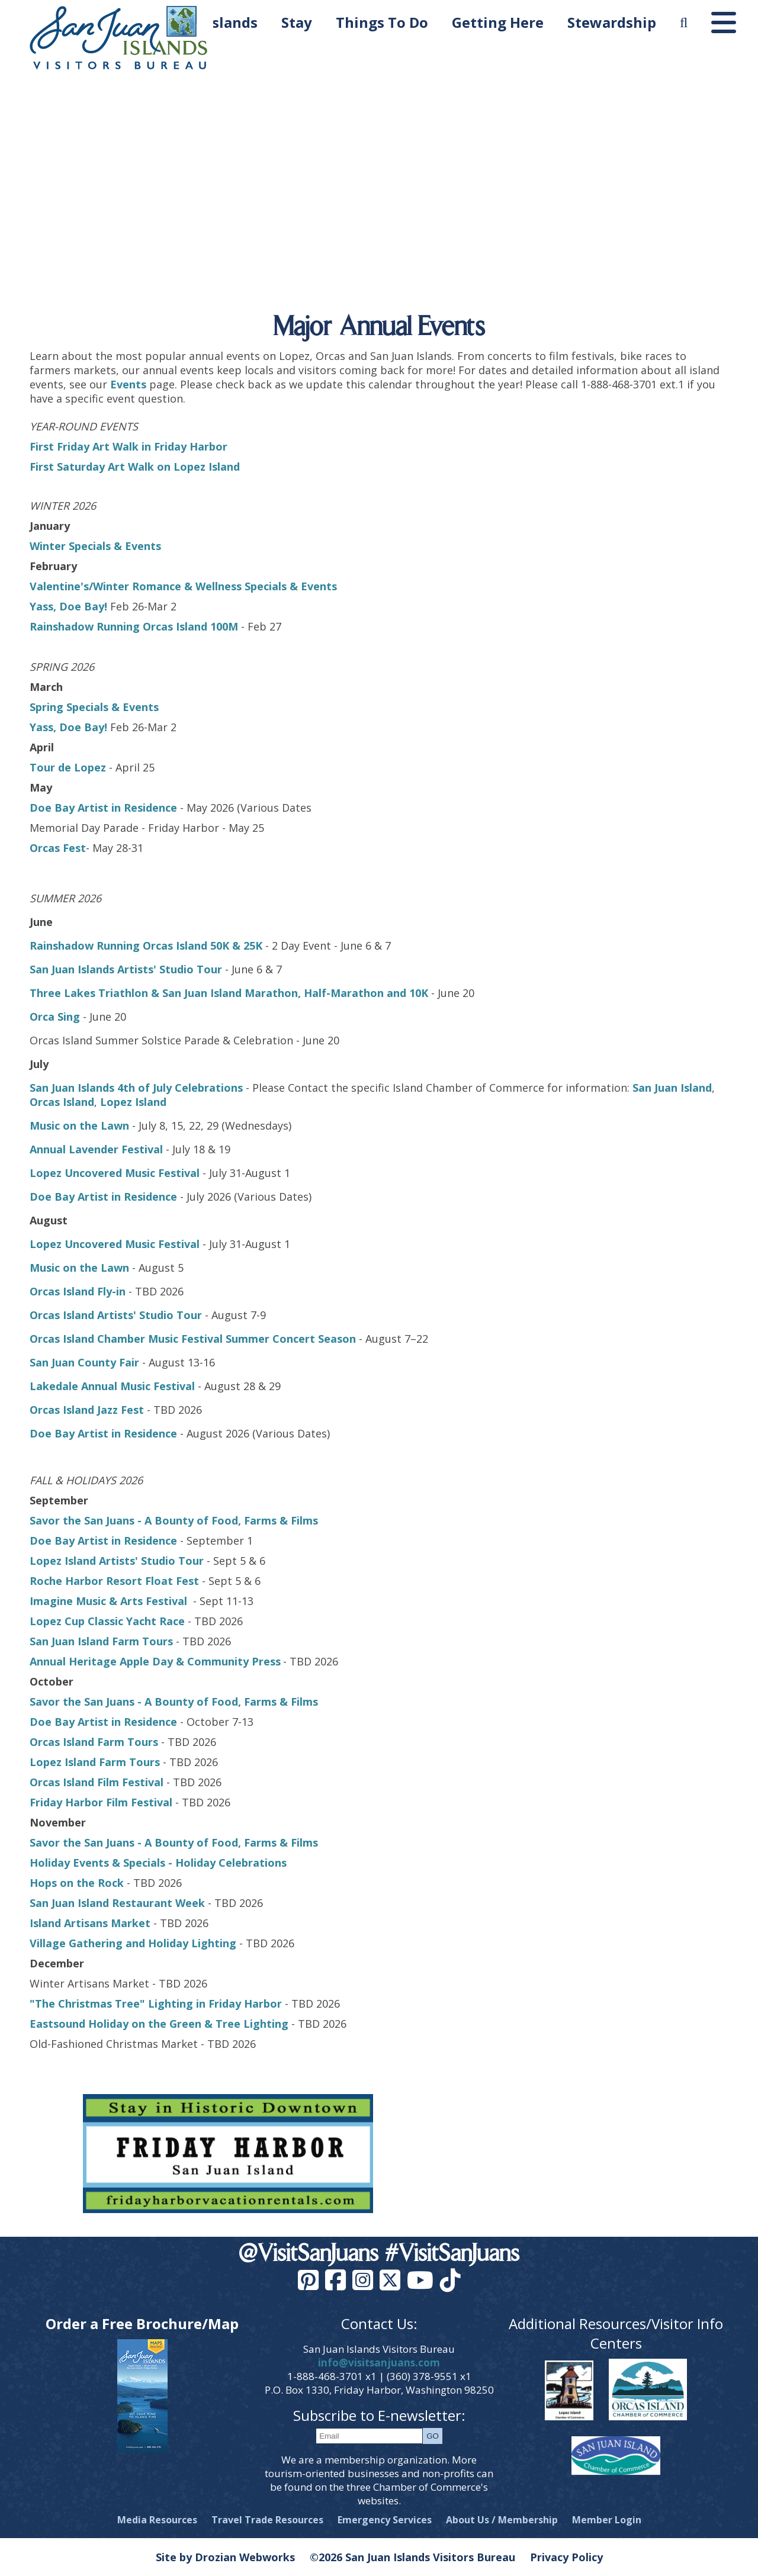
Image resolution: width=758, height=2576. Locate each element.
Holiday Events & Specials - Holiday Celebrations (158, 1862)
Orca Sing (55, 1016)
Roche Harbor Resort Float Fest (114, 1581)
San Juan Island (672, 1087)
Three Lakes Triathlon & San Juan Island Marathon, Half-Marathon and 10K (229, 993)
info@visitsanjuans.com (379, 2362)
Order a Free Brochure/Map (142, 2323)
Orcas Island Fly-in (78, 1291)
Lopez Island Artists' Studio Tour (117, 1561)
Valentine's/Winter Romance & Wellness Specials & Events (183, 586)
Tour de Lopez (68, 767)
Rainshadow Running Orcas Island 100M (134, 626)
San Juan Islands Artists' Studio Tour (126, 969)
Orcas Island (62, 1102)
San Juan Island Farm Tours (101, 1641)
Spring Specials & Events (94, 707)
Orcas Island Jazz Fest (87, 1410)
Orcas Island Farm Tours (94, 1742)
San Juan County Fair (86, 1362)
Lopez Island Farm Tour (92, 1762)
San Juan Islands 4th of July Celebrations (136, 1087)
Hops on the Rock (78, 1883)
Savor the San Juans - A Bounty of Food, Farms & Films (174, 1520)
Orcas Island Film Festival (96, 1782)
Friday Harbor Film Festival (101, 1802)
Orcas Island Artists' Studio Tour (116, 1315)
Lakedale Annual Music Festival (112, 1386)
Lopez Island (133, 1102)
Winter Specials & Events (95, 546)
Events (128, 384)
